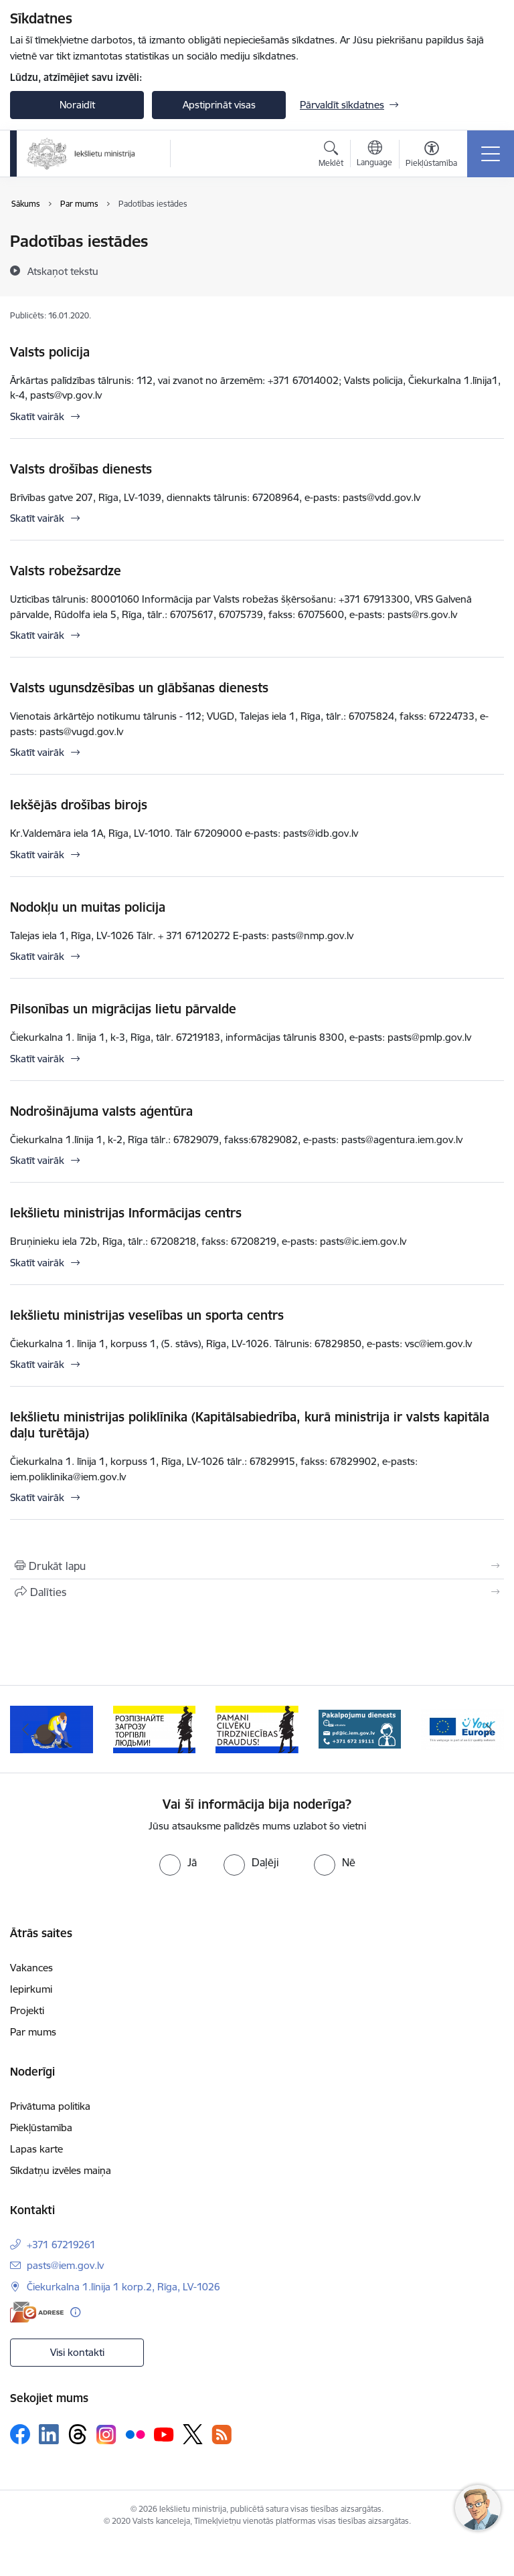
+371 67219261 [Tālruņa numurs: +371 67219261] (61, 2244)
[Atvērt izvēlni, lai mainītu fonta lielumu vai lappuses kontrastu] (431, 156)
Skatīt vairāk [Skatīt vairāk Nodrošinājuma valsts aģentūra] (37, 1160)
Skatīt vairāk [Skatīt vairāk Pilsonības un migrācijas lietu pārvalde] (37, 1058)
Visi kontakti (77, 2352)
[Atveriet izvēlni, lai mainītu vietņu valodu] (374, 155)
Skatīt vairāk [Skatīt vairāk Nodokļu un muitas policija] (37, 956)
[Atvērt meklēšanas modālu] (331, 156)
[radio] (178, 1862)
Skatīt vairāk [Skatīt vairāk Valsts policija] (37, 416)
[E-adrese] (37, 2312)
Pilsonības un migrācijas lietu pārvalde (123, 1009)
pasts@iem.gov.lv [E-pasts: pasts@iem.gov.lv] (65, 2265)
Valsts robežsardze (65, 571)
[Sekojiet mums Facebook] (20, 2434)
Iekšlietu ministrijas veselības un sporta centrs (147, 1315)
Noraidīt (77, 104)
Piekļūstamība (41, 2127)
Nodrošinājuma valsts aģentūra (101, 1111)
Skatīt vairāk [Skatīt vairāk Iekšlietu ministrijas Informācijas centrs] (37, 1262)
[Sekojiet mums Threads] (78, 2434)
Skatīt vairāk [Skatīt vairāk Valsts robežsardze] (37, 635)
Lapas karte (36, 2149)
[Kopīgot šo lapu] (257, 1592)
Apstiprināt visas (219, 104)
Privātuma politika (50, 2106)
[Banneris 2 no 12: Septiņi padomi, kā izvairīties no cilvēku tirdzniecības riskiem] (51, 1728)
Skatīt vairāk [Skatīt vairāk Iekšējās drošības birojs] (37, 854)
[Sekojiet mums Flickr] (135, 2433)
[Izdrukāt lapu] (257, 1566)
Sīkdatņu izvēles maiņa (60, 2170)
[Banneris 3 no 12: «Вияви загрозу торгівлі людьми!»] (154, 1728)
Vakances (31, 1967)
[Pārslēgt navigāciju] (490, 153)
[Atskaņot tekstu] (62, 271)
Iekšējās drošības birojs (78, 805)
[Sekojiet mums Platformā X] (193, 2434)
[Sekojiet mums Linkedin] (49, 2434)
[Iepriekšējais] (26, 1729)
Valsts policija (50, 352)
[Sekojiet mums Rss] (221, 2434)
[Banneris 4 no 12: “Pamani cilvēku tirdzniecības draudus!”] (257, 1728)
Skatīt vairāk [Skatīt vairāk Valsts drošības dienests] (37, 518)
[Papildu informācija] (75, 2312)
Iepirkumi (31, 1989)
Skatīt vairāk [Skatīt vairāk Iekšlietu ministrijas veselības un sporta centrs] (37, 1364)
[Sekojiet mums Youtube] (164, 2433)
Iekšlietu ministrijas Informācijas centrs (126, 1213)
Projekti (27, 2010)
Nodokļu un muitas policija (87, 907)
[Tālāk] (488, 1729)
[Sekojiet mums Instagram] (106, 2434)
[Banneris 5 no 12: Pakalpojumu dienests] (360, 1728)
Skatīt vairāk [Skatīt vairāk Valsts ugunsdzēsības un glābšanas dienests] (37, 752)
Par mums (33, 2031)
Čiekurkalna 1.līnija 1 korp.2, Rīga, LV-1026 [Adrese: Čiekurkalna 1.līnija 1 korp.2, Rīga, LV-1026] (123, 2286)
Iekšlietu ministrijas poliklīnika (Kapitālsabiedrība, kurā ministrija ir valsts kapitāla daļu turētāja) (249, 1425)
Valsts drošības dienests (81, 469)
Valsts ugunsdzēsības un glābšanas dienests (139, 688)
